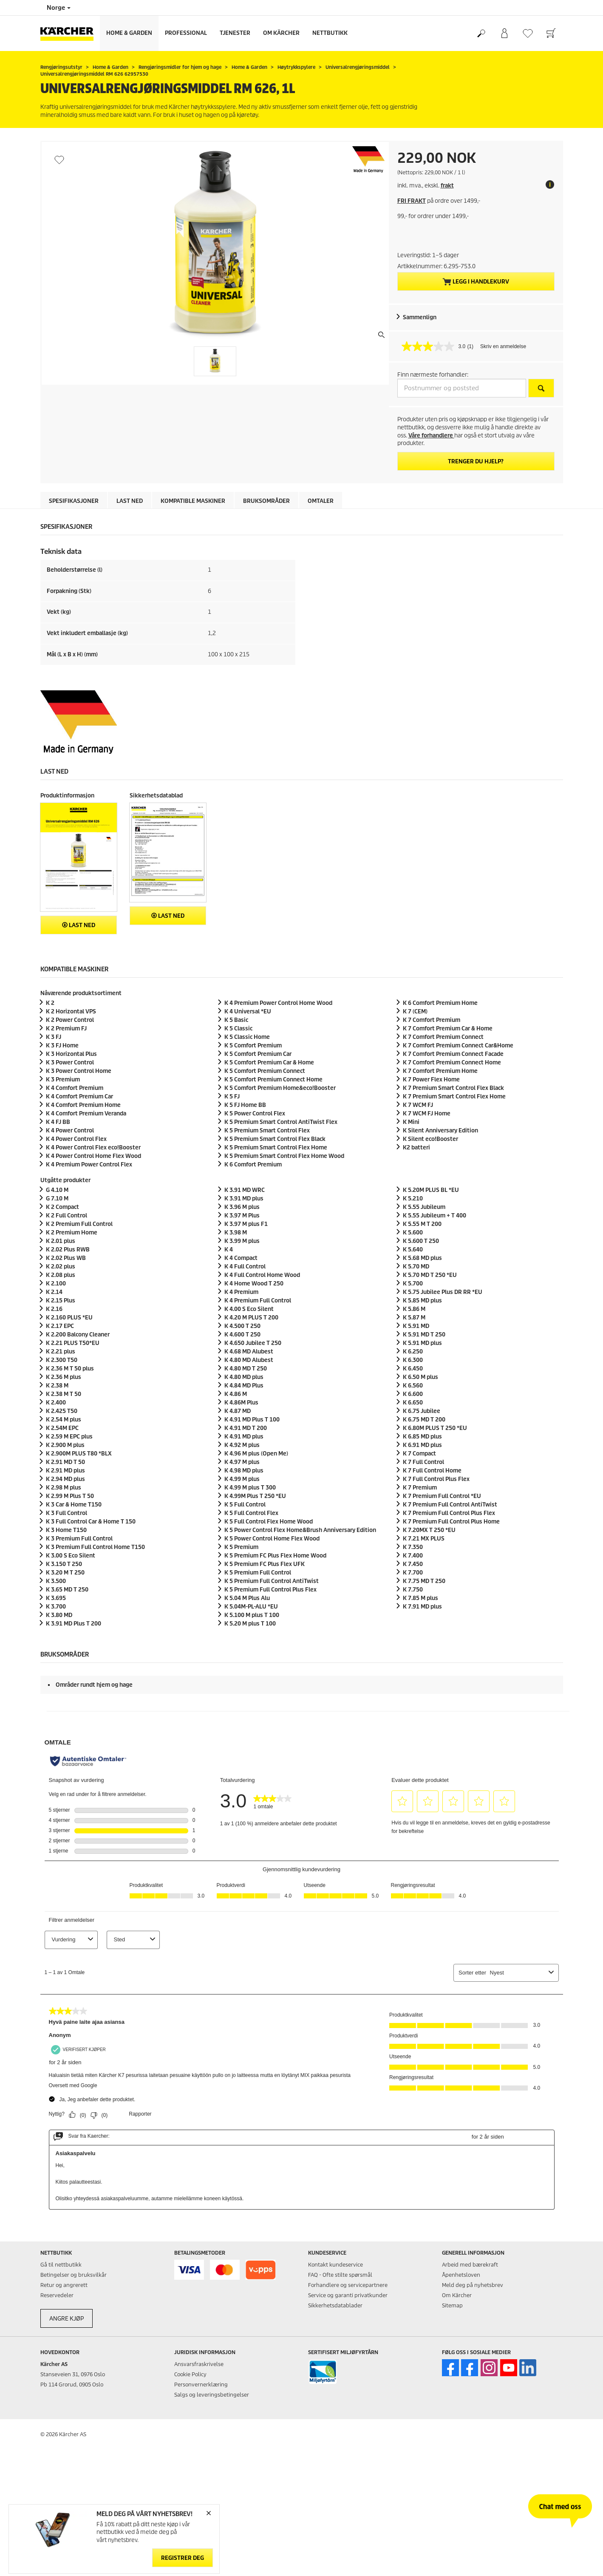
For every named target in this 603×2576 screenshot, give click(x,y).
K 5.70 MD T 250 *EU (430, 1275)
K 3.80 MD (59, 1615)
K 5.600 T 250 (421, 1241)
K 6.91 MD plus (422, 1445)
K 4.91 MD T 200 (245, 1428)
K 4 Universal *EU (247, 1011)
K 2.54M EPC (62, 1428)
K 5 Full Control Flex (251, 1513)
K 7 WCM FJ (418, 1105)
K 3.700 (56, 1606)
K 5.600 (413, 1232)
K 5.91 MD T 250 (424, 1334)
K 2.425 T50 (61, 1411)
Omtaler (321, 501)
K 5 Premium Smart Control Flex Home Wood (284, 1156)
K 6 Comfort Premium (253, 1164)
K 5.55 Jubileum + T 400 (434, 1215)
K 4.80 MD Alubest (248, 1360)
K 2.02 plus (60, 1266)
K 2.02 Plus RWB (68, 1249)
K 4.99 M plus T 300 (250, 1487)
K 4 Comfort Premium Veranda (86, 1113)
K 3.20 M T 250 (65, 1572)
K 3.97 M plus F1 (246, 1224)
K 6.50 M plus (420, 1377)
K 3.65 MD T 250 (67, 1589)
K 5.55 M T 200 (422, 1224)
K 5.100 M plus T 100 (251, 1615)
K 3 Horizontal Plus (71, 1054)
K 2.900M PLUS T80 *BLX (79, 1453)
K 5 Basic (236, 1020)
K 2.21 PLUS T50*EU (72, 1343)
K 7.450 (413, 1564)
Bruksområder (266, 501)
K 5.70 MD (416, 1266)
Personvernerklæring (201, 2384)
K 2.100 (56, 1283)
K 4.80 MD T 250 (245, 1368)
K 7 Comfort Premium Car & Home (448, 1028)
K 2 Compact (62, 1207)
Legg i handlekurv (475, 282)
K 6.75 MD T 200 (424, 1419)
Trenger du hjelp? (476, 461)
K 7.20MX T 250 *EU (429, 1530)
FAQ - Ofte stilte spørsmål (340, 2275)
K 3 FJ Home (62, 1045)
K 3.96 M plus (242, 1207)
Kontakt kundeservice (335, 2264)
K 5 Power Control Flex (254, 1113)
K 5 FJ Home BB (245, 1105)
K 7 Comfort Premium (431, 1020)
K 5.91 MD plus (422, 1343)
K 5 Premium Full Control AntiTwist (271, 1581)
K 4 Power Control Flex (76, 1139)
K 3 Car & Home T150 (74, 1504)
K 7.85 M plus (420, 1598)
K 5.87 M (414, 1317)
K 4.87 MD (237, 1411)
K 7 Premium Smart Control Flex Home (454, 1096)
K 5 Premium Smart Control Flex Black (275, 1139)
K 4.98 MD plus (243, 1470)
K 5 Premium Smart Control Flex (267, 1130)
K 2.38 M (57, 1385)
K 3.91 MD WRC (244, 1190)
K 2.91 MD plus (65, 1470)
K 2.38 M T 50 (63, 1394)
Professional (186, 33)
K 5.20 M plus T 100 (250, 1623)
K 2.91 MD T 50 (65, 1462)
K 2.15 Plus (60, 1300)
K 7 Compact (419, 1453)
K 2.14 (54, 1292)
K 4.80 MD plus (243, 1377)
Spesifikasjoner (74, 501)
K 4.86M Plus (241, 1402)
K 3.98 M (235, 1232)
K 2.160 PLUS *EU (69, 1317)
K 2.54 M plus (63, 1419)
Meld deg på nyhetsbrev (472, 2285)
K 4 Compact (241, 1258)
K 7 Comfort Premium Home (440, 1071)
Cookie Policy (190, 2374)
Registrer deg (182, 2558)
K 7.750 (413, 1589)
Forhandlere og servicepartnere (348, 2285)
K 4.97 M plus (242, 1462)
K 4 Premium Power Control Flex (89, 1164)
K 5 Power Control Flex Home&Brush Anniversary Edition (300, 1530)
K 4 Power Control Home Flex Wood (93, 1156)
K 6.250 (413, 1351)
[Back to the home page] (70, 33)
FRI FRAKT (411, 200)
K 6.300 (413, 1360)
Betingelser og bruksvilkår (73, 2275)
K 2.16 (54, 1309)
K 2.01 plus (60, 1241)
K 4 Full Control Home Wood (262, 1275)
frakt (447, 185)
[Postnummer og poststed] (461, 388)
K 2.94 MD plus (65, 1479)
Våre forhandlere (431, 435)
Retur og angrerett (64, 2285)
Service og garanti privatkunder (348, 2295)
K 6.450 (413, 1368)
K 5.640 (413, 1249)
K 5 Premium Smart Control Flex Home (275, 1147)
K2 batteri (416, 1147)
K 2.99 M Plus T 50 (70, 1496)
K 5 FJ (232, 1096)
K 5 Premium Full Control (257, 1572)
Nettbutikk (330, 33)
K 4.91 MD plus (243, 1436)
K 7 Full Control (423, 1462)
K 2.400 (56, 1402)
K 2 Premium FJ (66, 1028)
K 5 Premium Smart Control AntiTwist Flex (280, 1122)
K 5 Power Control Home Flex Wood (272, 1538)
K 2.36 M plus (63, 1377)
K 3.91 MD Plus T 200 (73, 1623)
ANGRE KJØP (66, 2318)
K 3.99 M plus (242, 1241)
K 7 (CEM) (415, 1011)
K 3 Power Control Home (78, 1071)
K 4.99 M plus (242, 1479)
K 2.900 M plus (65, 1445)
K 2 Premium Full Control (79, 1224)
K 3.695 (56, 1598)
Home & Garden (129, 33)
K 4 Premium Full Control (257, 1300)
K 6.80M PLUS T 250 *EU (435, 1428)
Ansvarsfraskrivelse (199, 2364)
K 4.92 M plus (242, 1445)
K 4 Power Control (70, 1130)
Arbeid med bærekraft (470, 2264)
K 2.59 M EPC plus (69, 1436)
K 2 (50, 1003)
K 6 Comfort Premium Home (440, 1003)
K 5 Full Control (245, 1504)
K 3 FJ (53, 1037)
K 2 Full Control (66, 1215)
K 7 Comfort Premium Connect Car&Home (458, 1045)
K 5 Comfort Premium (253, 1045)
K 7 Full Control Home (432, 1470)
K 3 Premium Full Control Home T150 (95, 1547)
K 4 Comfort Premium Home (83, 1105)
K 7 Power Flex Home (431, 1079)
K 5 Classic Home (247, 1037)
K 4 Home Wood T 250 (253, 1283)
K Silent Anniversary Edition (440, 1130)
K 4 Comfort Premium (74, 1088)
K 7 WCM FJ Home (426, 1113)
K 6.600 (413, 1394)
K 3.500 (56, 1581)
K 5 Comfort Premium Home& (280, 1088)
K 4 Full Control (245, 1266)
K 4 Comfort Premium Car (79, 1096)
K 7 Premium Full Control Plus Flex (449, 1513)
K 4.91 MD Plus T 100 (252, 1419)
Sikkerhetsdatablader (335, 2305)
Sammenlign (419, 317)
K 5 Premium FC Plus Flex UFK (264, 1564)
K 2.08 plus (60, 1275)
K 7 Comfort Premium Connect (443, 1037)
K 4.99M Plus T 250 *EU (255, 1496)
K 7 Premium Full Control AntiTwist (450, 1504)
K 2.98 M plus (63, 1487)
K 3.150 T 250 (64, 1564)
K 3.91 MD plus (243, 1198)
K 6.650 (413, 1402)
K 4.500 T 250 (242, 1326)
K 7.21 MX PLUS (423, 1538)
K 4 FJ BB (58, 1122)
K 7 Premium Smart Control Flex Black (453, 1088)
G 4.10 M (57, 1190)
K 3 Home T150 (66, 1530)
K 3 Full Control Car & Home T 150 (91, 1521)
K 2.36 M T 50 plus (70, 1368)
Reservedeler (57, 2295)
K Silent (430, 1139)
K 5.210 (413, 1198)
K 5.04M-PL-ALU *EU (251, 1606)
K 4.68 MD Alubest (248, 1351)
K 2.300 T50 (61, 1360)
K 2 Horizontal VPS (71, 1011)
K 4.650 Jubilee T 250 (252, 1343)
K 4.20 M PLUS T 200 (251, 1317)
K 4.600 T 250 (242, 1334)
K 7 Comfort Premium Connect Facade (453, 1054)
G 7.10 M (57, 1198)
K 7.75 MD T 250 (424, 1581)
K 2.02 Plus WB (66, 1258)
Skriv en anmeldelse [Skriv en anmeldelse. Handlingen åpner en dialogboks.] (503, 346)
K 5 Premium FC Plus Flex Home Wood (275, 1555)
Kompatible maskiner (193, 501)
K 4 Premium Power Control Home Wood (278, 1003)
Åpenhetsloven (461, 2275)
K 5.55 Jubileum (424, 1207)
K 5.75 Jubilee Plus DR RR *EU (442, 1292)
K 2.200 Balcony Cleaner (78, 1334)
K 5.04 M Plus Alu (247, 1598)
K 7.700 (413, 1572)
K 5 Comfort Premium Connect (264, 1071)
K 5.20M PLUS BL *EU (431, 1190)
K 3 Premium (63, 1079)
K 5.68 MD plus (422, 1258)
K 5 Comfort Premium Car (258, 1054)
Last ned (129, 501)
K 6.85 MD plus (422, 1436)
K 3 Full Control (66, 1513)
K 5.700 (413, 1283)
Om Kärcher (281, 33)
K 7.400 (413, 1555)
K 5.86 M (414, 1309)
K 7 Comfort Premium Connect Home (452, 1062)
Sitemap (452, 2305)
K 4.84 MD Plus (243, 1385)
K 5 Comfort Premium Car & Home (269, 1062)
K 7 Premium (420, 1487)
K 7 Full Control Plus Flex (436, 1479)
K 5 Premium (241, 1547)
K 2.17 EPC (60, 1326)
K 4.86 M (235, 1394)
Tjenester (235, 33)
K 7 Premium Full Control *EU (442, 1496)
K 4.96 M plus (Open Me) (256, 1453)
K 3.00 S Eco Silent (70, 1555)
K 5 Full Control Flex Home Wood (268, 1521)
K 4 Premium (241, 1292)
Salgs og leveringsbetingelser (211, 2395)
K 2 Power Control (70, 1020)
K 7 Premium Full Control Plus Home (451, 1521)
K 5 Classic (238, 1028)
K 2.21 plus (60, 1351)
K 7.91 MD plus (422, 1606)
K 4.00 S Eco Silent (249, 1309)
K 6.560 (413, 1385)
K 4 (228, 1249)
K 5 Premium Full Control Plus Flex (270, 1589)
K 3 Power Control (70, 1062)
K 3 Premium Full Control (79, 1538)
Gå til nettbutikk (61, 2264)
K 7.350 (413, 1547)
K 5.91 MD (416, 1326)
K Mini (411, 1122)
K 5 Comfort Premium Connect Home (273, 1079)
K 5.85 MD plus (422, 1300)
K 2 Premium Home (71, 1232)
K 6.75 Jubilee (421, 1411)
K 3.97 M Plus (242, 1215)
